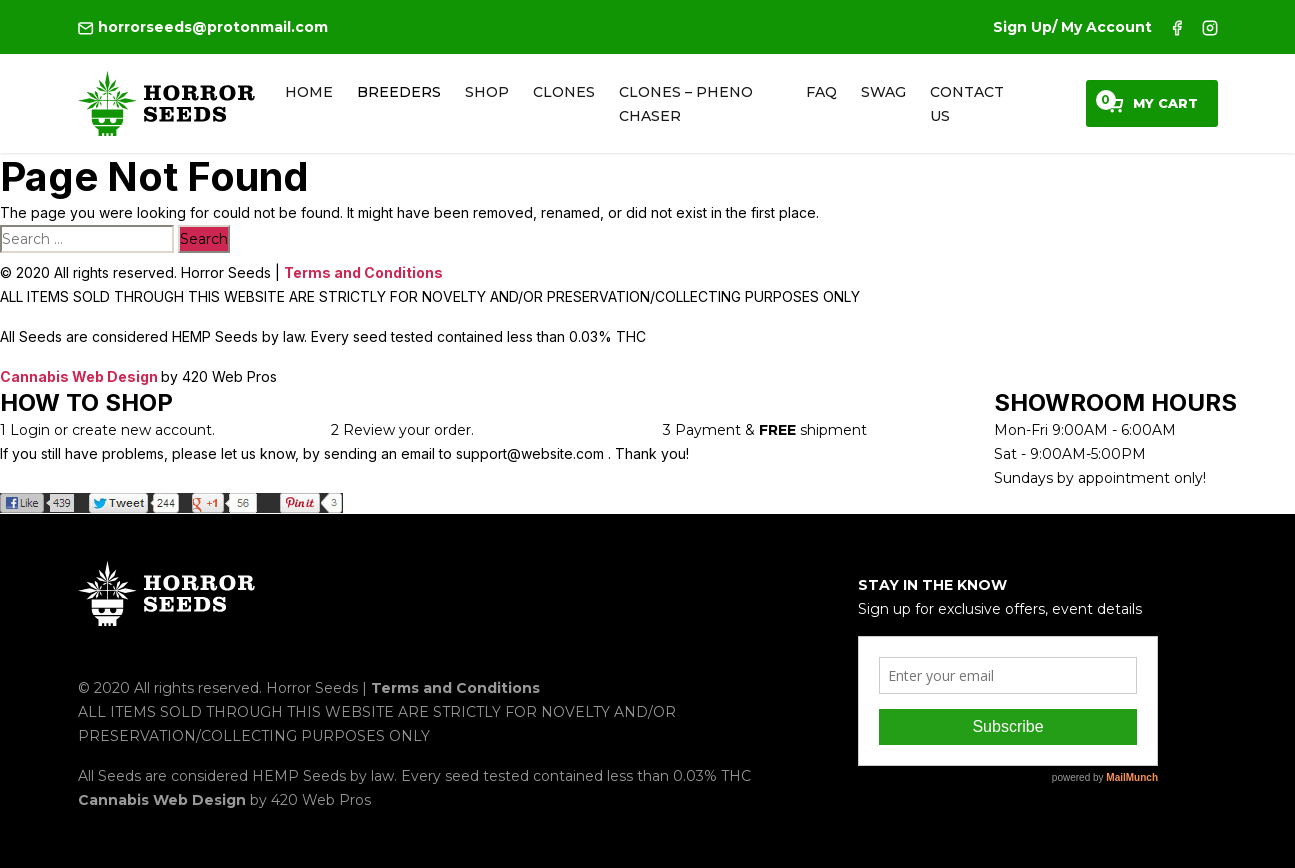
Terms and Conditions (363, 272)
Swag (883, 92)
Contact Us (967, 104)
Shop (487, 92)
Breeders (399, 92)
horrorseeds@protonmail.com (203, 27)
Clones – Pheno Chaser (686, 104)
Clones (564, 92)
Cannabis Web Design (80, 376)
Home (309, 92)
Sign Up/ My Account (1072, 27)
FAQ (821, 92)
